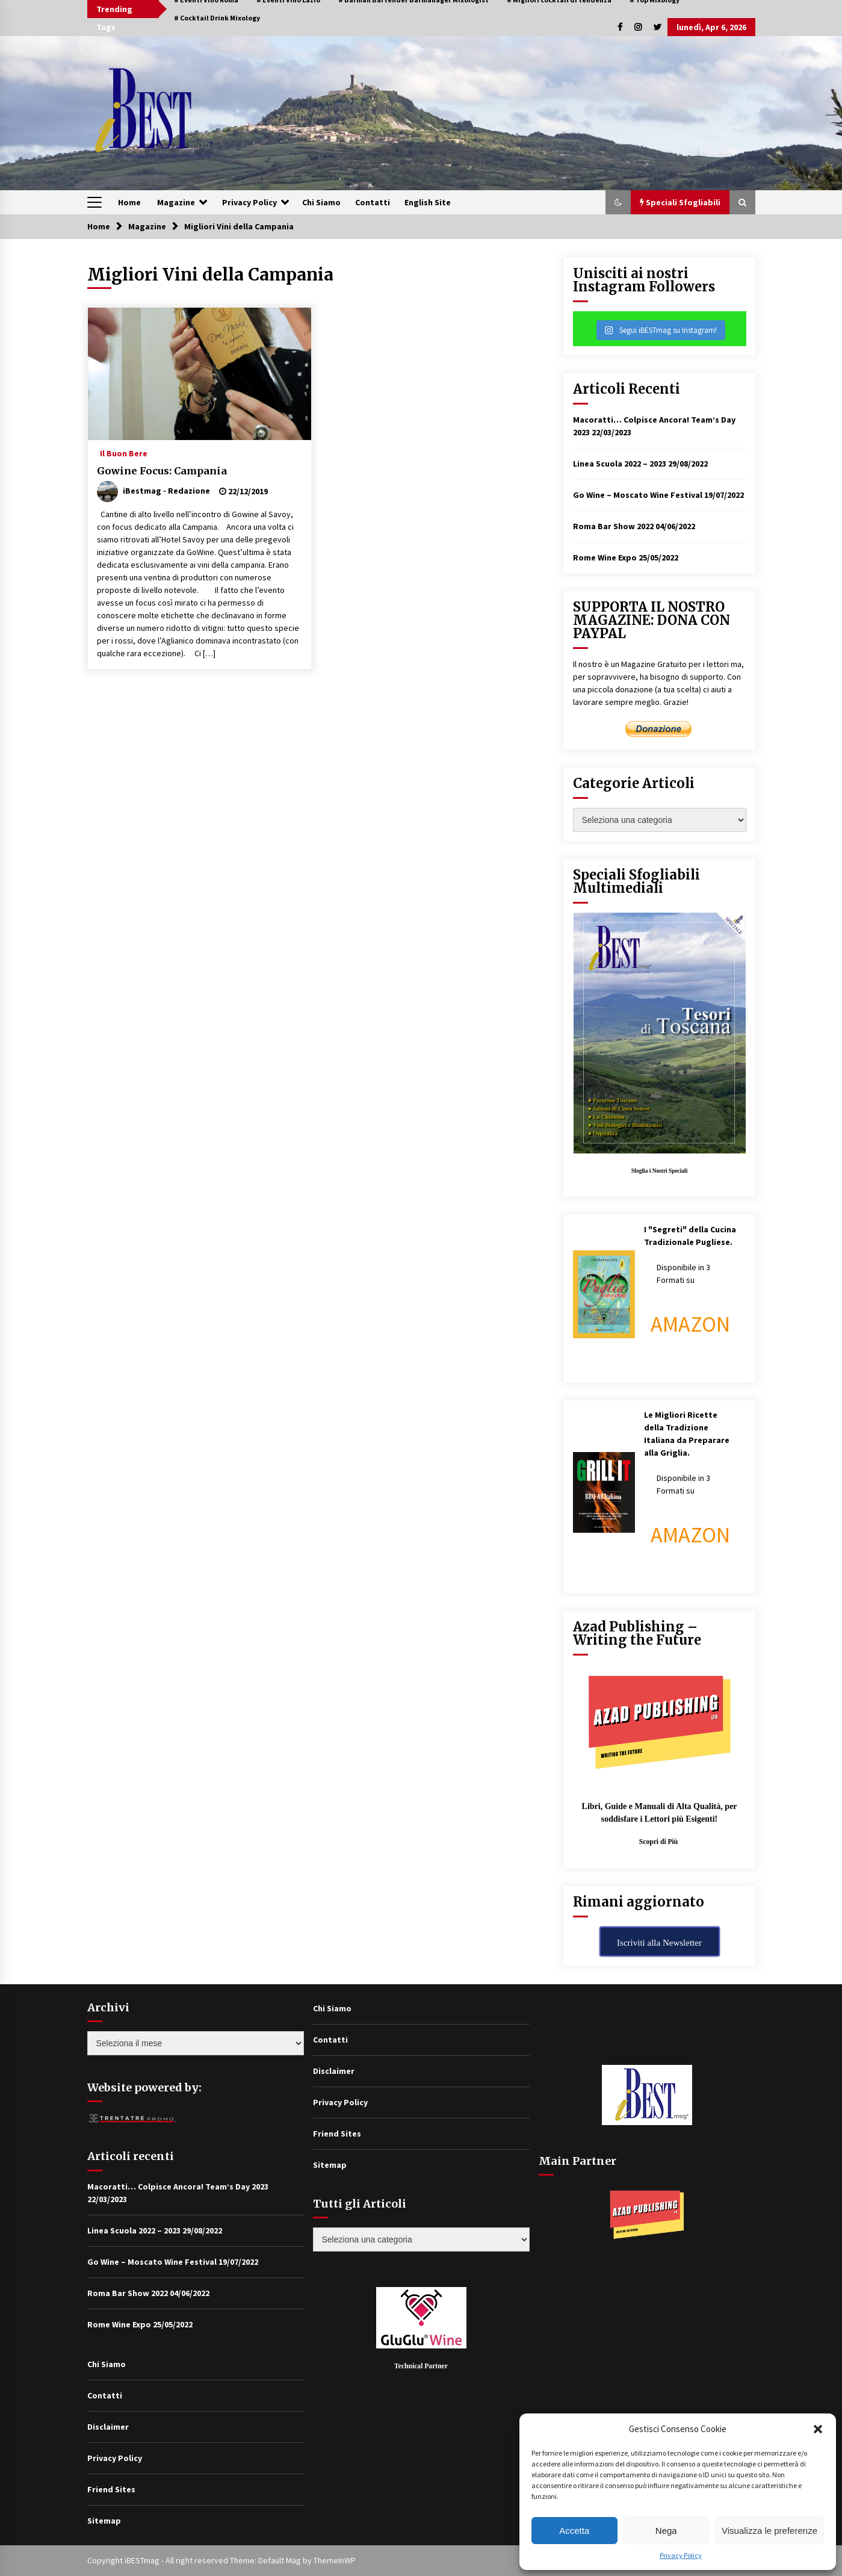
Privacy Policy (681, 2555)
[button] (818, 2429)
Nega (666, 2530)
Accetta (574, 2530)
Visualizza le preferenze (769, 2530)
